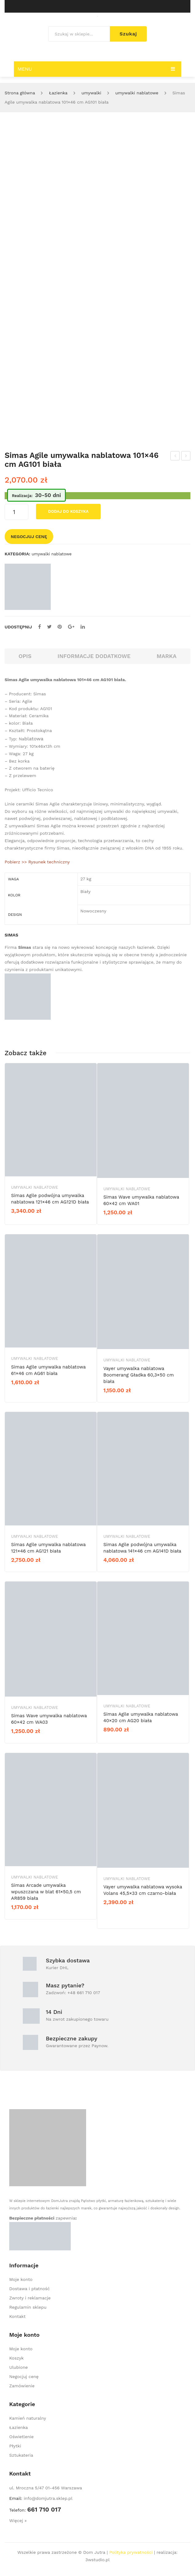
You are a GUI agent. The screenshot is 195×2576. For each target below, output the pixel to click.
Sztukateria (21, 2455)
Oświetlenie (21, 2436)
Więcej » (18, 2520)
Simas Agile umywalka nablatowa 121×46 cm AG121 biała (175, 456)
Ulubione (18, 2367)
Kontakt (17, 2316)
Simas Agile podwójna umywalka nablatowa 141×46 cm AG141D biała (142, 1548)
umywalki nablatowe (136, 92)
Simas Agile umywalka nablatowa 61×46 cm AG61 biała (48, 1370)
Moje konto (21, 2279)
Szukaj (128, 34)
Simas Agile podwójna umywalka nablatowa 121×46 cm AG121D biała (50, 1199)
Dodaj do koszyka (68, 511)
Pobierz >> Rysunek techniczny (37, 861)
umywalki (91, 92)
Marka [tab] (167, 656)
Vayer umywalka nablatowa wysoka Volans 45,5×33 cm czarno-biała (142, 1890)
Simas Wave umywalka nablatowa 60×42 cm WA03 (49, 1719)
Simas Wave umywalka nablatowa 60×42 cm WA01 (141, 1200)
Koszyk (16, 2358)
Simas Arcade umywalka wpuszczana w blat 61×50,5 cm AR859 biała (46, 1892)
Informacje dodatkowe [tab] (94, 656)
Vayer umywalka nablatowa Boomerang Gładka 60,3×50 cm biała (138, 1375)
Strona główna (20, 92)
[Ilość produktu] (16, 512)
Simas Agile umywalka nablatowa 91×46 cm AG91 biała (185, 456)
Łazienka (58, 92)
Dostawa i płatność (29, 2288)
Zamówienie (21, 2385)
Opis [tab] (24, 656)
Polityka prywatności (131, 2552)
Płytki (15, 2445)
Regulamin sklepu (27, 2307)
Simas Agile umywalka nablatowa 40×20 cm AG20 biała (140, 1717)
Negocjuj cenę (29, 536)
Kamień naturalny (27, 2418)
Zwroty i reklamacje (30, 2297)
